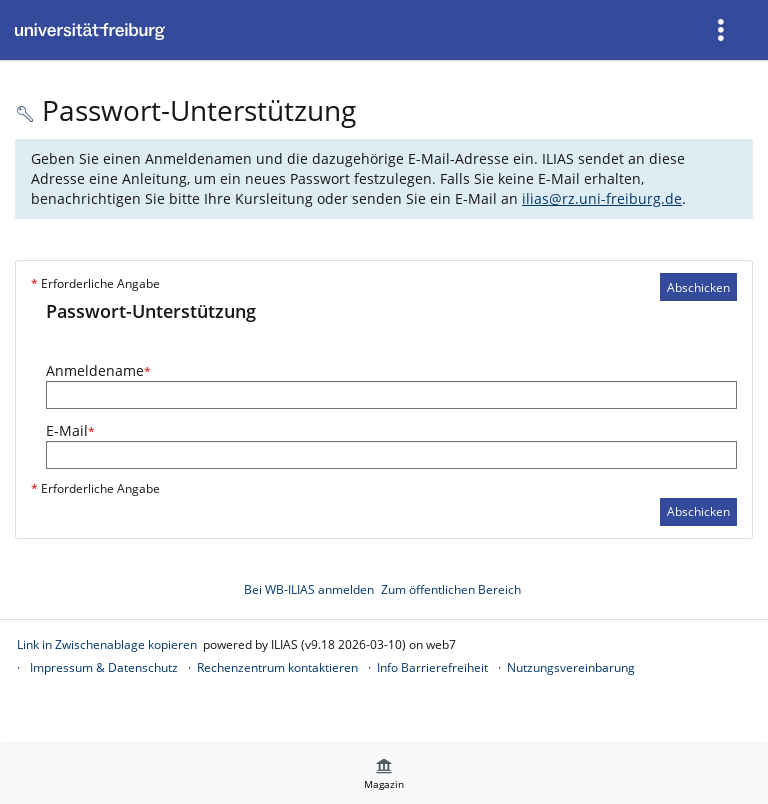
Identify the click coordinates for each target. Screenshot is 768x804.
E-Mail (70, 430)
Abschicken (698, 287)
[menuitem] (723, 30)
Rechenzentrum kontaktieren (277, 667)
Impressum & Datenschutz (104, 667)
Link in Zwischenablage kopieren (107, 644)
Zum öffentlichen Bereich (451, 589)
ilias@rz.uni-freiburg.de (602, 198)
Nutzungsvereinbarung (571, 667)
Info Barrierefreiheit (432, 667)
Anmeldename (98, 370)
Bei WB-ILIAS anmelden (309, 589)
